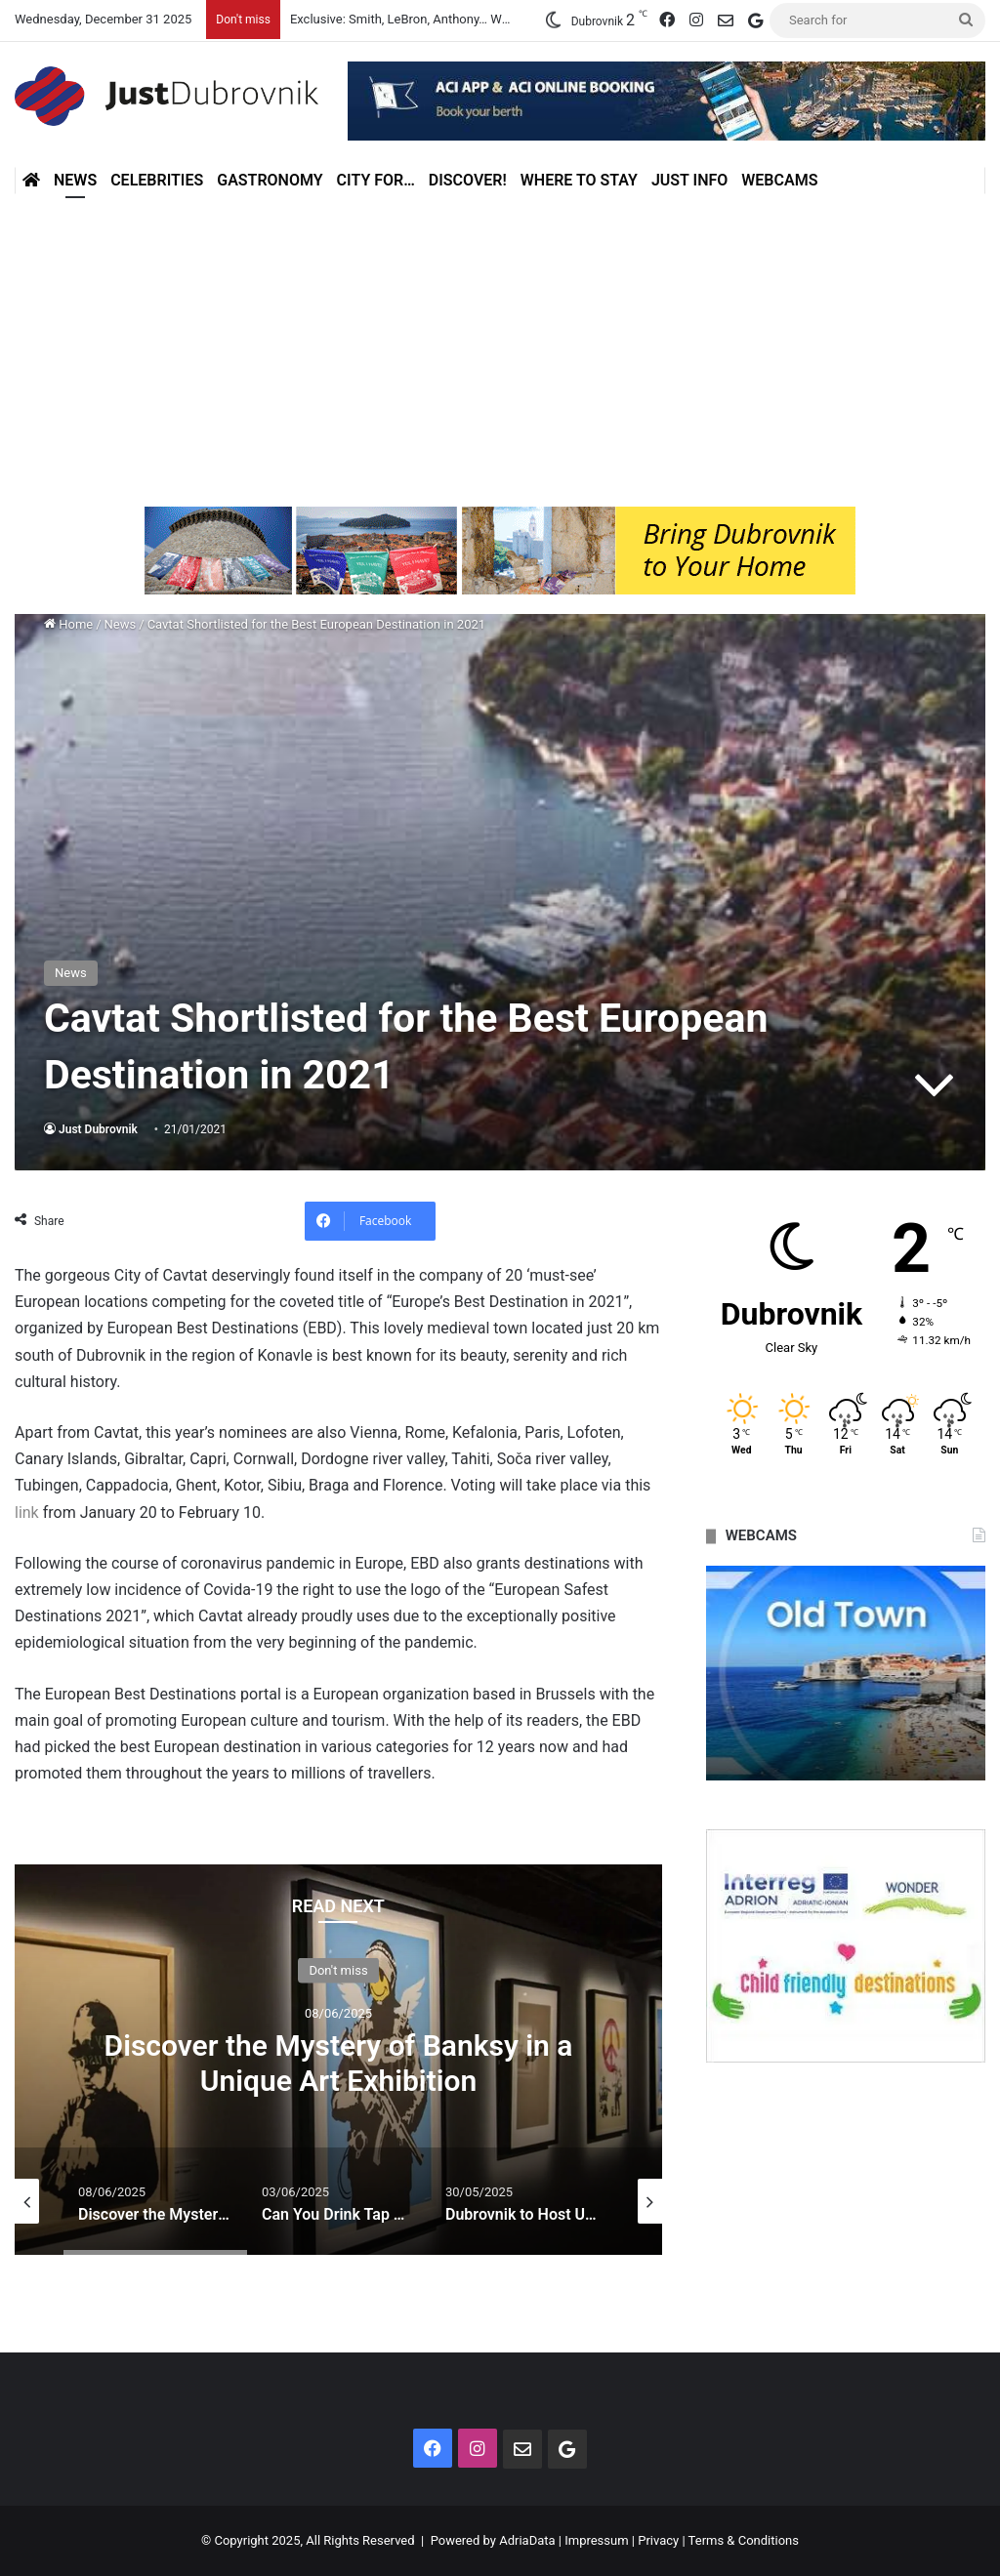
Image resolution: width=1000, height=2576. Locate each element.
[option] (338, 2059)
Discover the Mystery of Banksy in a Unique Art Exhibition (338, 2062)
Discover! (468, 180)
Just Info (689, 180)
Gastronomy (269, 180)
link (27, 1512)
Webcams (779, 180)
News (75, 180)
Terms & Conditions (743, 2540)
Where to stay (579, 180)
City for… (376, 180)
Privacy (658, 2540)
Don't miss (338, 1969)
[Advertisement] (500, 350)
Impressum (596, 2540)
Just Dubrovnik (98, 1129)
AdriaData (527, 2540)
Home (68, 624)
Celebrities (156, 180)
